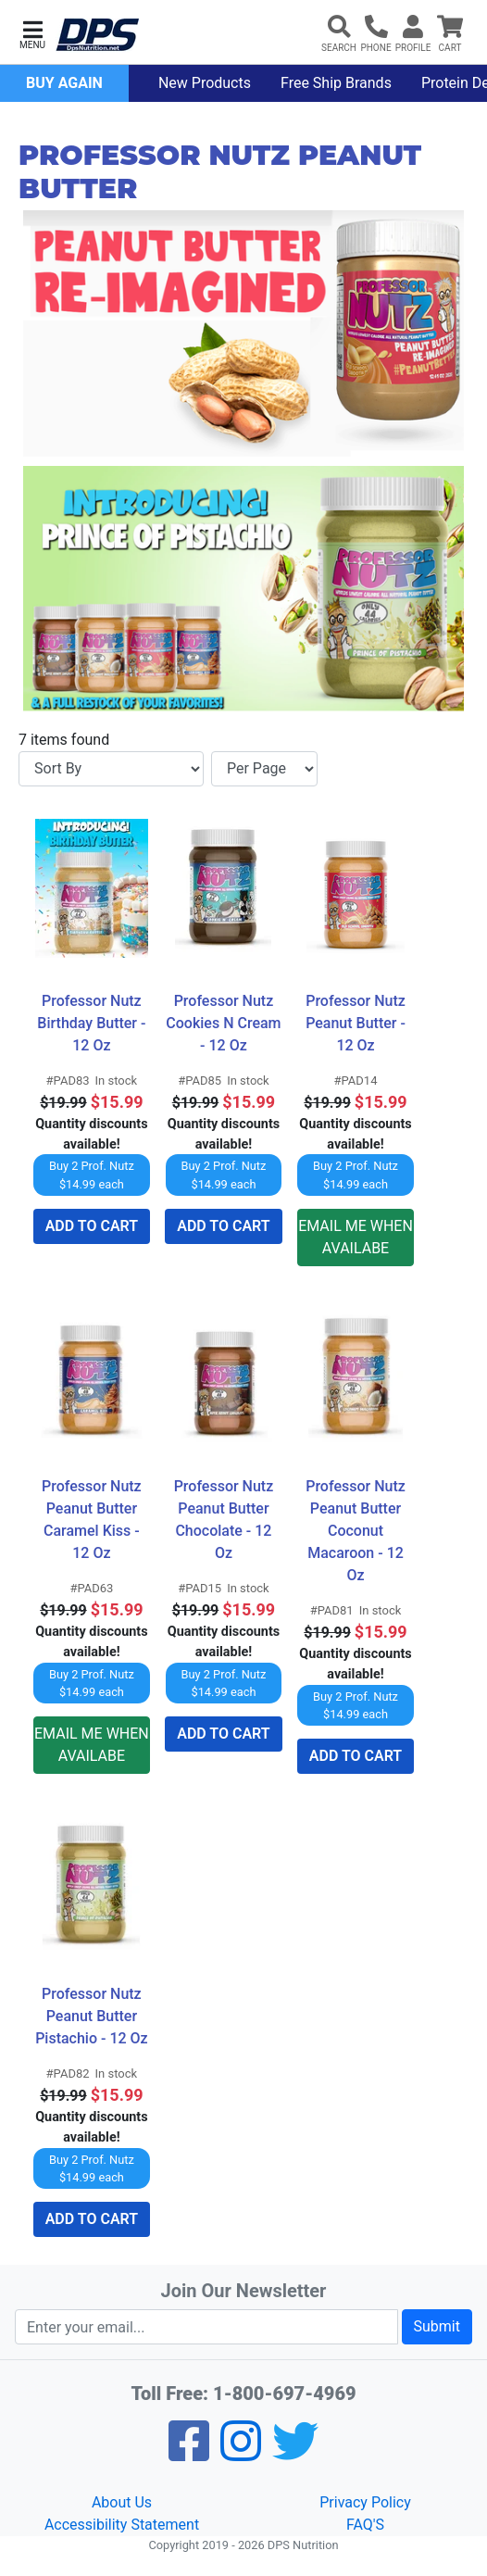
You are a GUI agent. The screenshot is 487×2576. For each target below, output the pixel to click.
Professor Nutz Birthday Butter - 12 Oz (93, 1023)
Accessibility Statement (121, 2524)
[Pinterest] (241, 2453)
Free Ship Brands (336, 83)
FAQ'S (365, 2524)
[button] (32, 33)
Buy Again (64, 83)
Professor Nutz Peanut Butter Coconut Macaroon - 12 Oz (357, 1530)
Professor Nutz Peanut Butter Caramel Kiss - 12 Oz (93, 1519)
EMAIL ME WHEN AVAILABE (355, 1237)
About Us (122, 2502)
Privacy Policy (365, 2502)
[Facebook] (189, 2453)
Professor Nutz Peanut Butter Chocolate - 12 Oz (226, 1519)
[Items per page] (264, 768)
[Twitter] (295, 2453)
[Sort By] (111, 768)
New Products (204, 83)
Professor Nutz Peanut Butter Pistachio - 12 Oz (91, 2016)
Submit (437, 2326)
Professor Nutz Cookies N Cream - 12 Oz (223, 1023)
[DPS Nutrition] (97, 36)
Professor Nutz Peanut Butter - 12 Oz (357, 1023)
